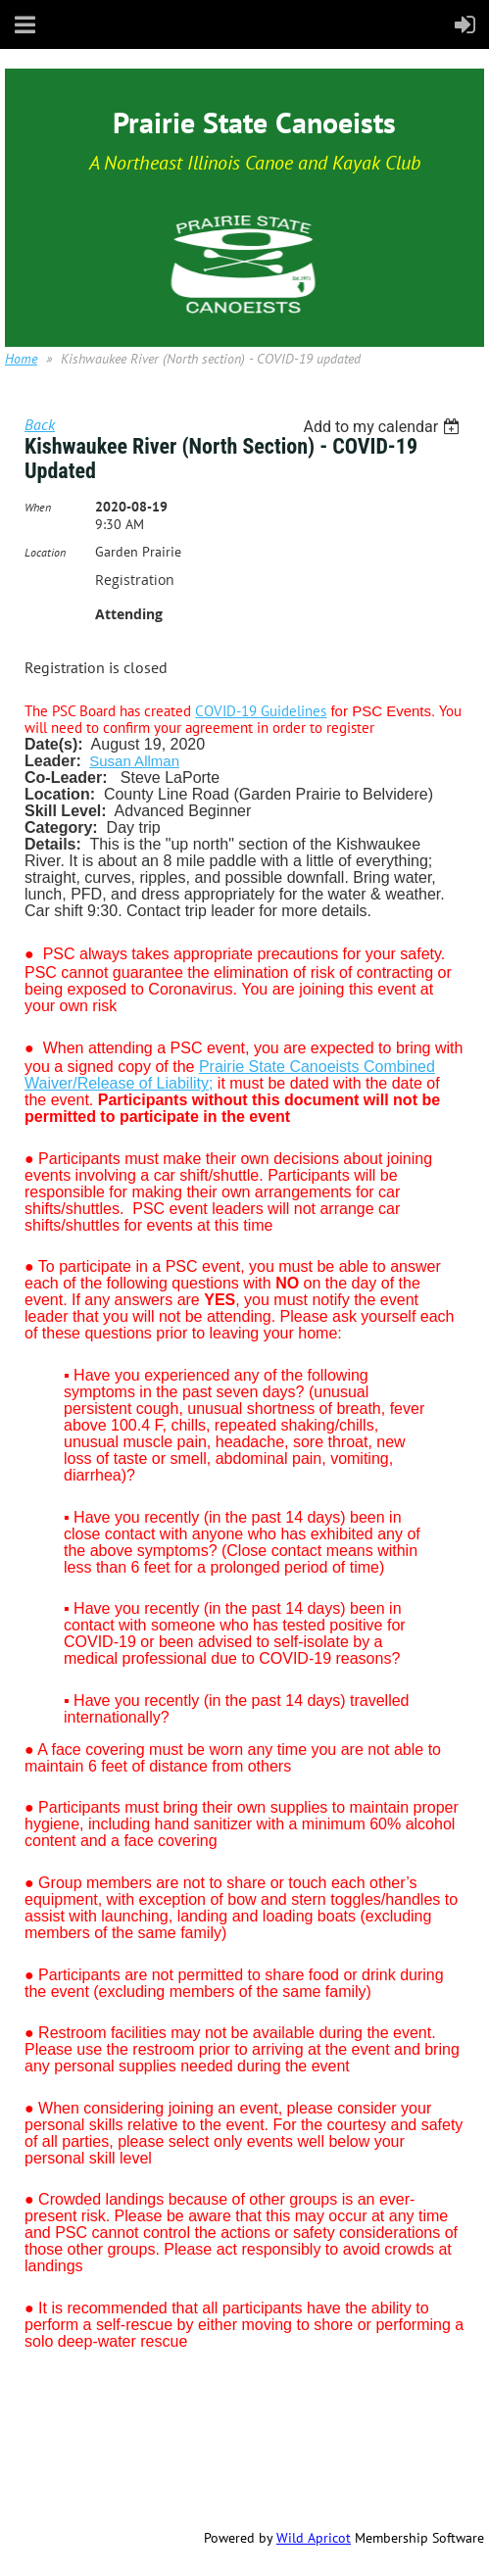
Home (21, 358)
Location (45, 552)
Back (39, 424)
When (37, 507)
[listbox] (384, 426)
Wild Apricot (313, 2538)
